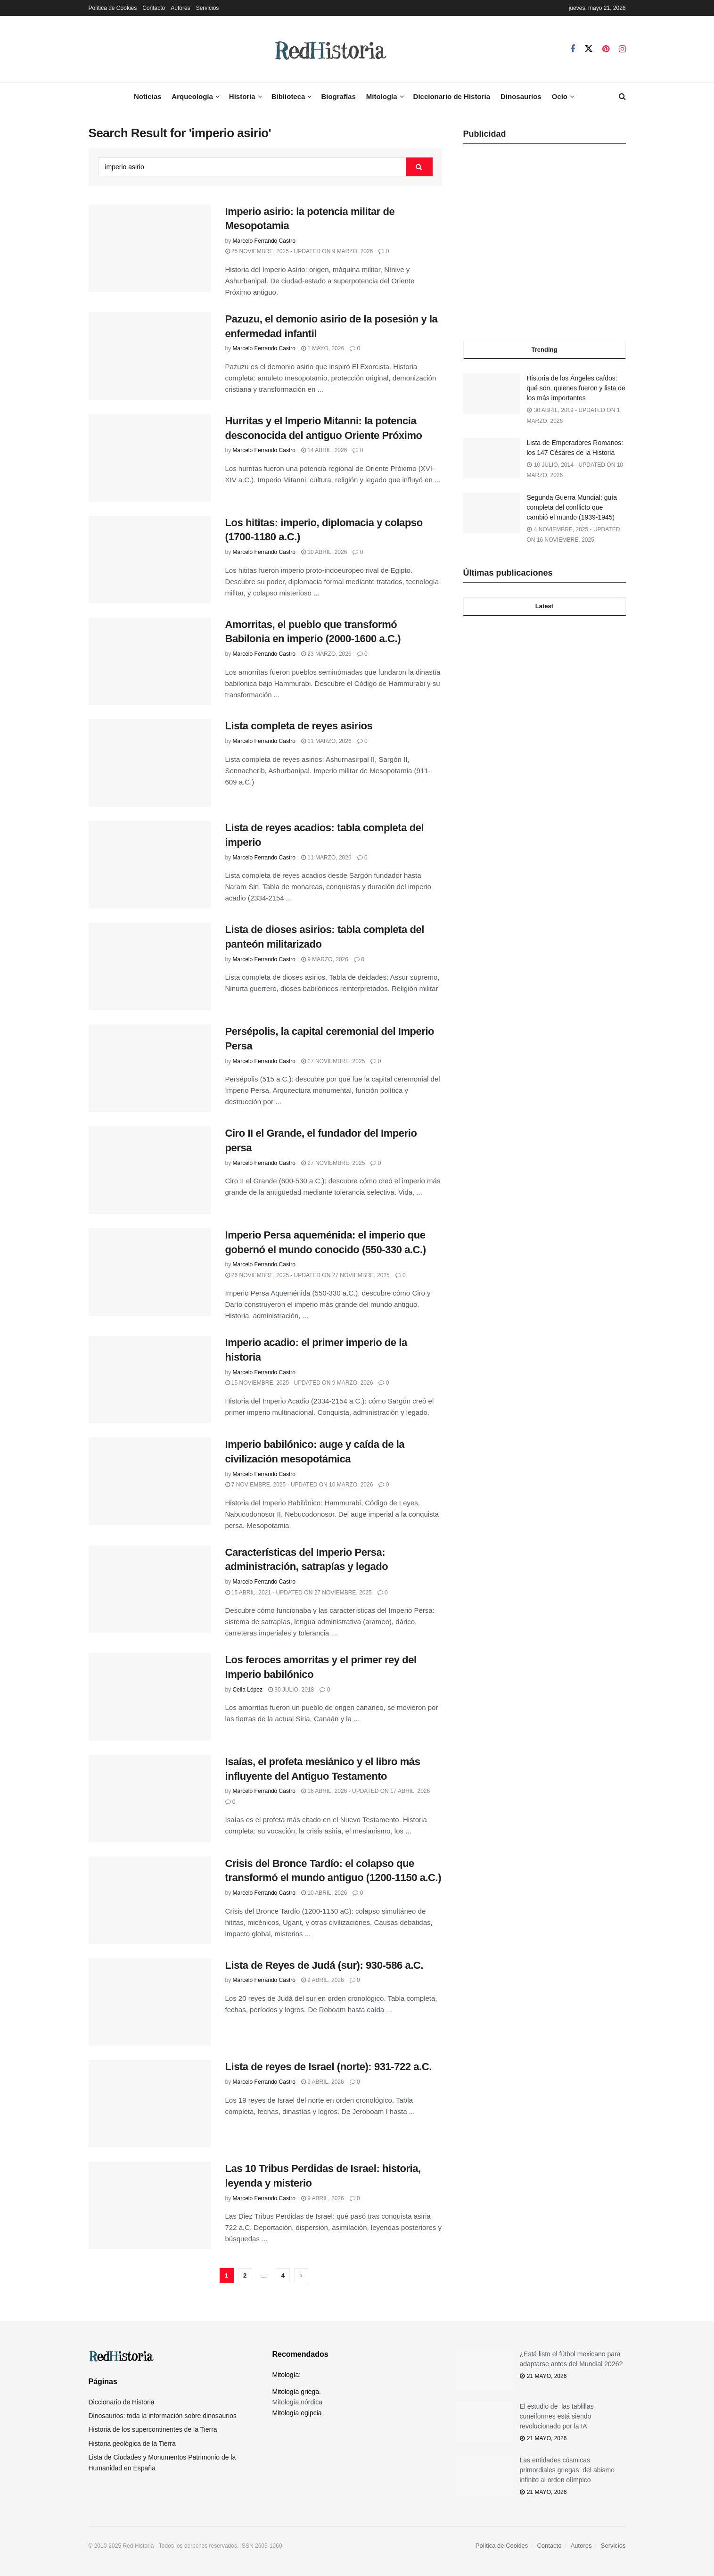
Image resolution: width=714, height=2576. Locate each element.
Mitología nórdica (297, 2402)
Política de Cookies (113, 8)
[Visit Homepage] (329, 49)
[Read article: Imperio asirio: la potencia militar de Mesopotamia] (150, 248)
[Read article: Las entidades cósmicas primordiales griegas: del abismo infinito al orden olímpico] (484, 2475)
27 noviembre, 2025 (333, 1061)
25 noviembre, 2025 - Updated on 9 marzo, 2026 (299, 251)
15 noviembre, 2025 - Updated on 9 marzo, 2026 (299, 1382)
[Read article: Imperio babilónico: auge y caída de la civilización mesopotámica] (150, 1481)
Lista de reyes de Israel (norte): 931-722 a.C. (328, 2066)
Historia (242, 96)
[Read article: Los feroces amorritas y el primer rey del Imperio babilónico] (150, 1697)
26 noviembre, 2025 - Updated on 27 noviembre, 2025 (307, 1275)
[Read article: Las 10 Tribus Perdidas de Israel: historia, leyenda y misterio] (150, 2205)
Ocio (559, 96)
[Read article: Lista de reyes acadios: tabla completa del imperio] (150, 864)
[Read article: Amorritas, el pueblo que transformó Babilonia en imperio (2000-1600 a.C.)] (150, 661)
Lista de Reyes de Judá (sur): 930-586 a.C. (324, 1965)
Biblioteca (288, 96)
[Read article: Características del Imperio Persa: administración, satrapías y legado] (150, 1589)
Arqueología (192, 96)
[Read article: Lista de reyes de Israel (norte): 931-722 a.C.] (150, 2103)
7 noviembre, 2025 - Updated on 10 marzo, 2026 (299, 1484)
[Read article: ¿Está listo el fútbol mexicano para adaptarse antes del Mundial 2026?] (484, 2369)
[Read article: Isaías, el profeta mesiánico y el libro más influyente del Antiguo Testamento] (150, 1798)
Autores (180, 8)
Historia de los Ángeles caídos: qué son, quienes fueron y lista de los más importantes (576, 388)
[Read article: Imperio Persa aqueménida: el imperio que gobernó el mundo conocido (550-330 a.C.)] (150, 1272)
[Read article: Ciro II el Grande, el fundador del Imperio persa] (150, 1170)
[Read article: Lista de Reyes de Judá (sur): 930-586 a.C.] (150, 2002)
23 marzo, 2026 (326, 654)
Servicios (207, 8)
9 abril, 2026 (322, 1980)
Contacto (153, 8)
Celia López (248, 1689)
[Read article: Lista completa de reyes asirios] (150, 763)
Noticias (147, 96)
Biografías (338, 96)
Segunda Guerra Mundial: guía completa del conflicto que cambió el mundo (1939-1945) (572, 507)
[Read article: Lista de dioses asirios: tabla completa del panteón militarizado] (150, 966)
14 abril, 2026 (324, 450)
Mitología (381, 96)
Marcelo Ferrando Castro (264, 241)
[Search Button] (622, 97)
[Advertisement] (544, 246)
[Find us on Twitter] (588, 49)
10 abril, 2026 (324, 552)
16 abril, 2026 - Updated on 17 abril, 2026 (365, 1791)
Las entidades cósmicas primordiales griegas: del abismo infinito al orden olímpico (567, 2470)
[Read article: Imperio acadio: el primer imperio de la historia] (150, 1379)
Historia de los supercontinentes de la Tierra (153, 2429)
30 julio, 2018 (291, 1689)
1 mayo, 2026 (322, 348)
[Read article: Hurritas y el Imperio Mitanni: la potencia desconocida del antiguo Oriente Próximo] (150, 458)
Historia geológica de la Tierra (132, 2443)
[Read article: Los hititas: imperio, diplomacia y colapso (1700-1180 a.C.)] (150, 559)
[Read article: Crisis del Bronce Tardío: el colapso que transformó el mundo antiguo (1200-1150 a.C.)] (150, 1900)
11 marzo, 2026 (326, 741)
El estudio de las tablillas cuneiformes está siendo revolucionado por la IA (557, 2416)
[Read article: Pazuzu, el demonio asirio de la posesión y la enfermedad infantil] (150, 356)
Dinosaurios (521, 96)
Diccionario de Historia (451, 96)
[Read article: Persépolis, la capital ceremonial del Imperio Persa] (150, 1068)
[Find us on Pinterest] (605, 49)
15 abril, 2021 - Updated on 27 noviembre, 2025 (298, 1592)
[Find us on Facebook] (572, 49)
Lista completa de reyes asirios (299, 726)
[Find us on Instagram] (622, 49)
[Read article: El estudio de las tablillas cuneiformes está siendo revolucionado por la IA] (484, 2422)
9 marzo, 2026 (324, 959)
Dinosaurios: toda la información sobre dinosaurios (163, 2415)
